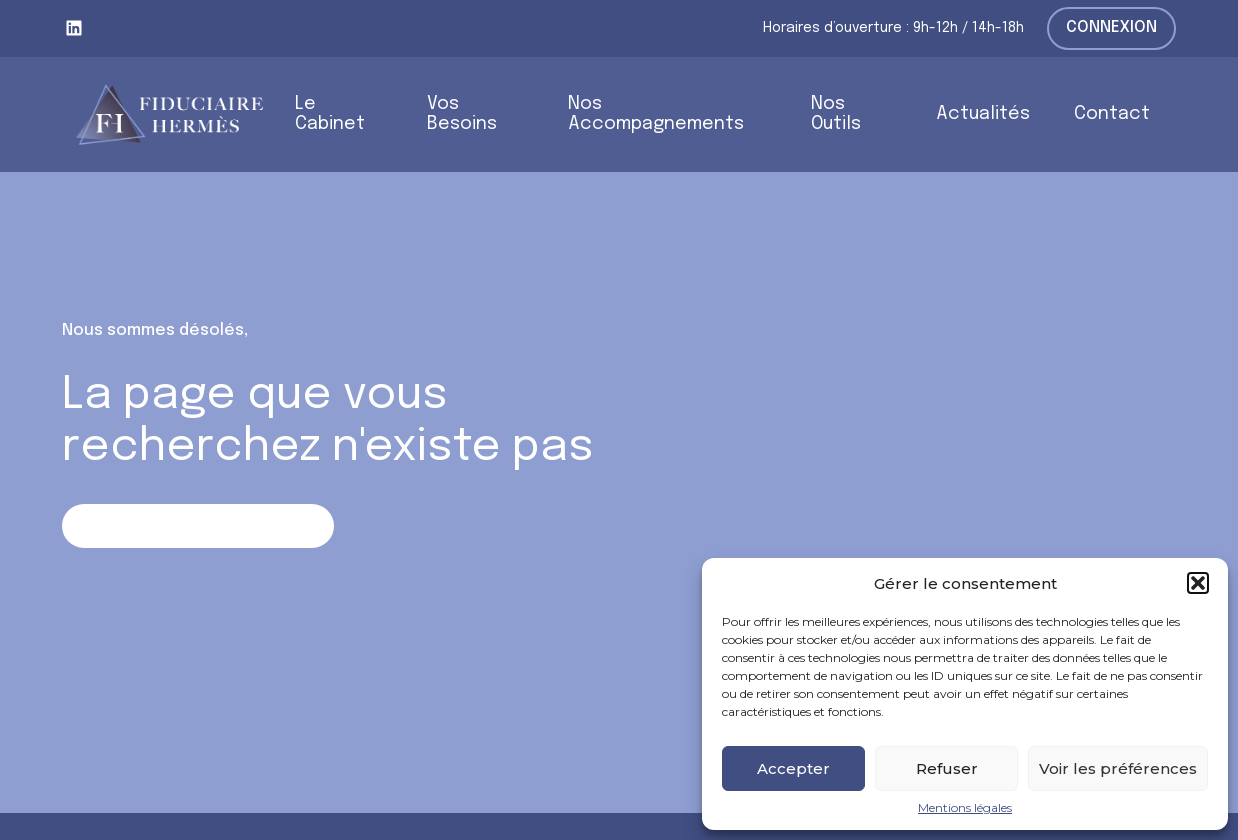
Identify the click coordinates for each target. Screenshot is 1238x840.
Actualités (983, 114)
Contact (1112, 114)
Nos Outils (836, 114)
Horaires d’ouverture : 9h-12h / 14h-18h (893, 28)
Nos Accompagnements (656, 114)
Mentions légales (965, 808)
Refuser (947, 768)
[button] (1198, 583)
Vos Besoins (462, 114)
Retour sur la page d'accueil (197, 525)
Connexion (1111, 27)
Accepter (793, 768)
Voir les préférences (1118, 768)
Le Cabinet (330, 114)
